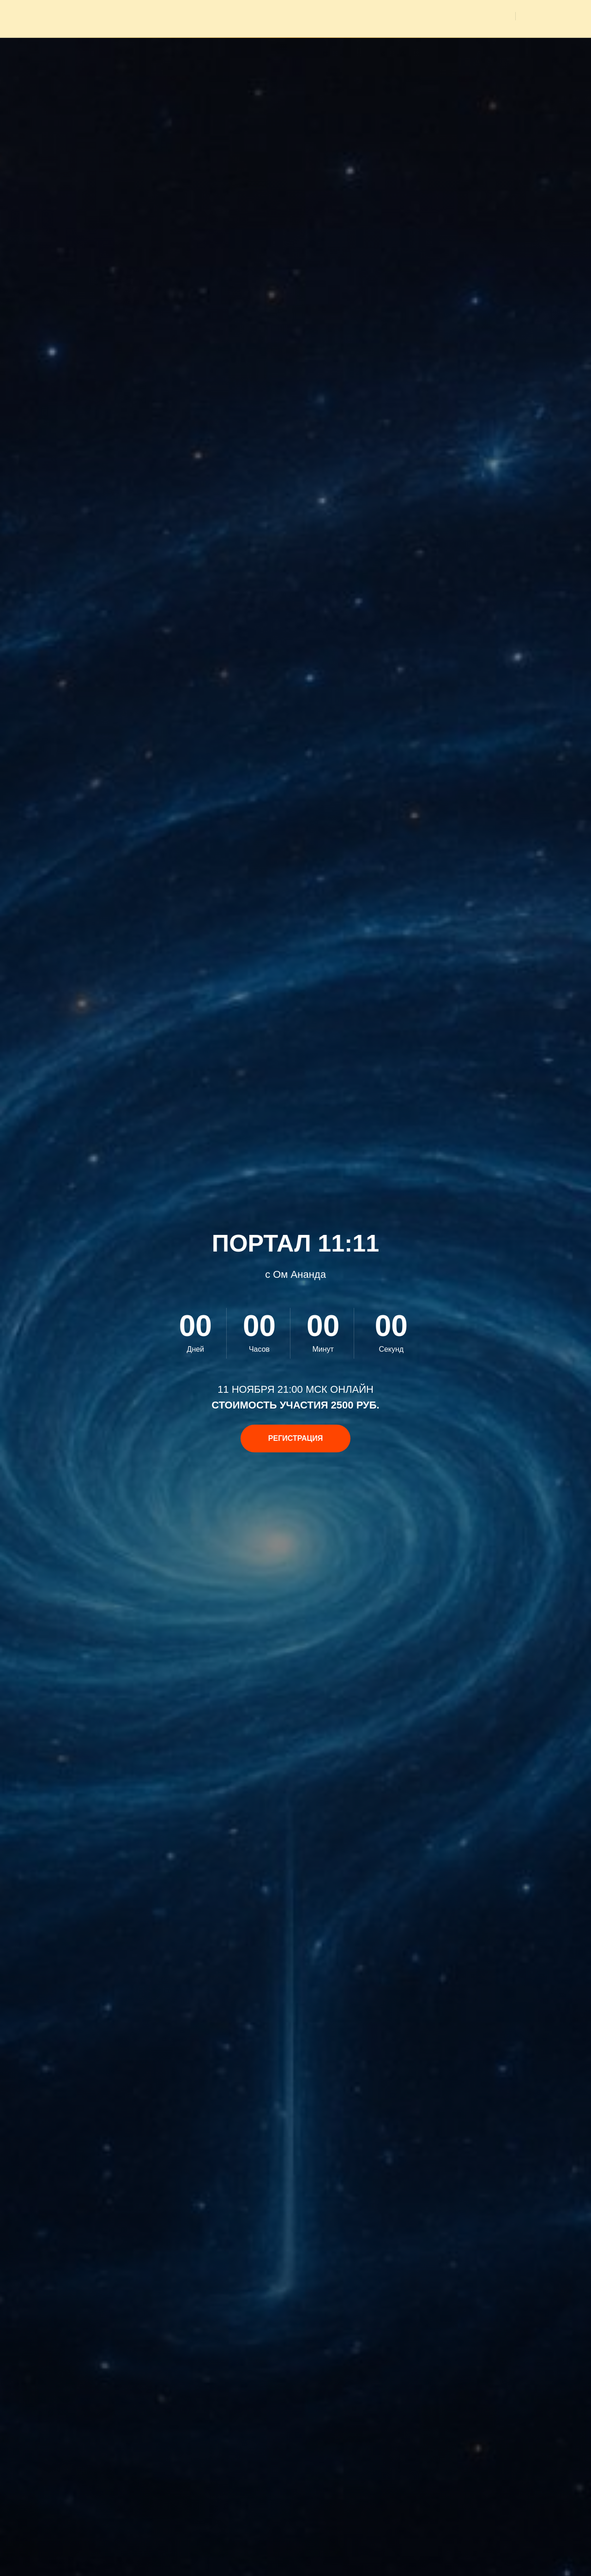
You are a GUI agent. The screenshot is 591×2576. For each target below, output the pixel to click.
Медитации (410, 16)
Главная (292, 16)
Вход (543, 16)
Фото (456, 16)
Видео (493, 16)
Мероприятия (347, 16)
